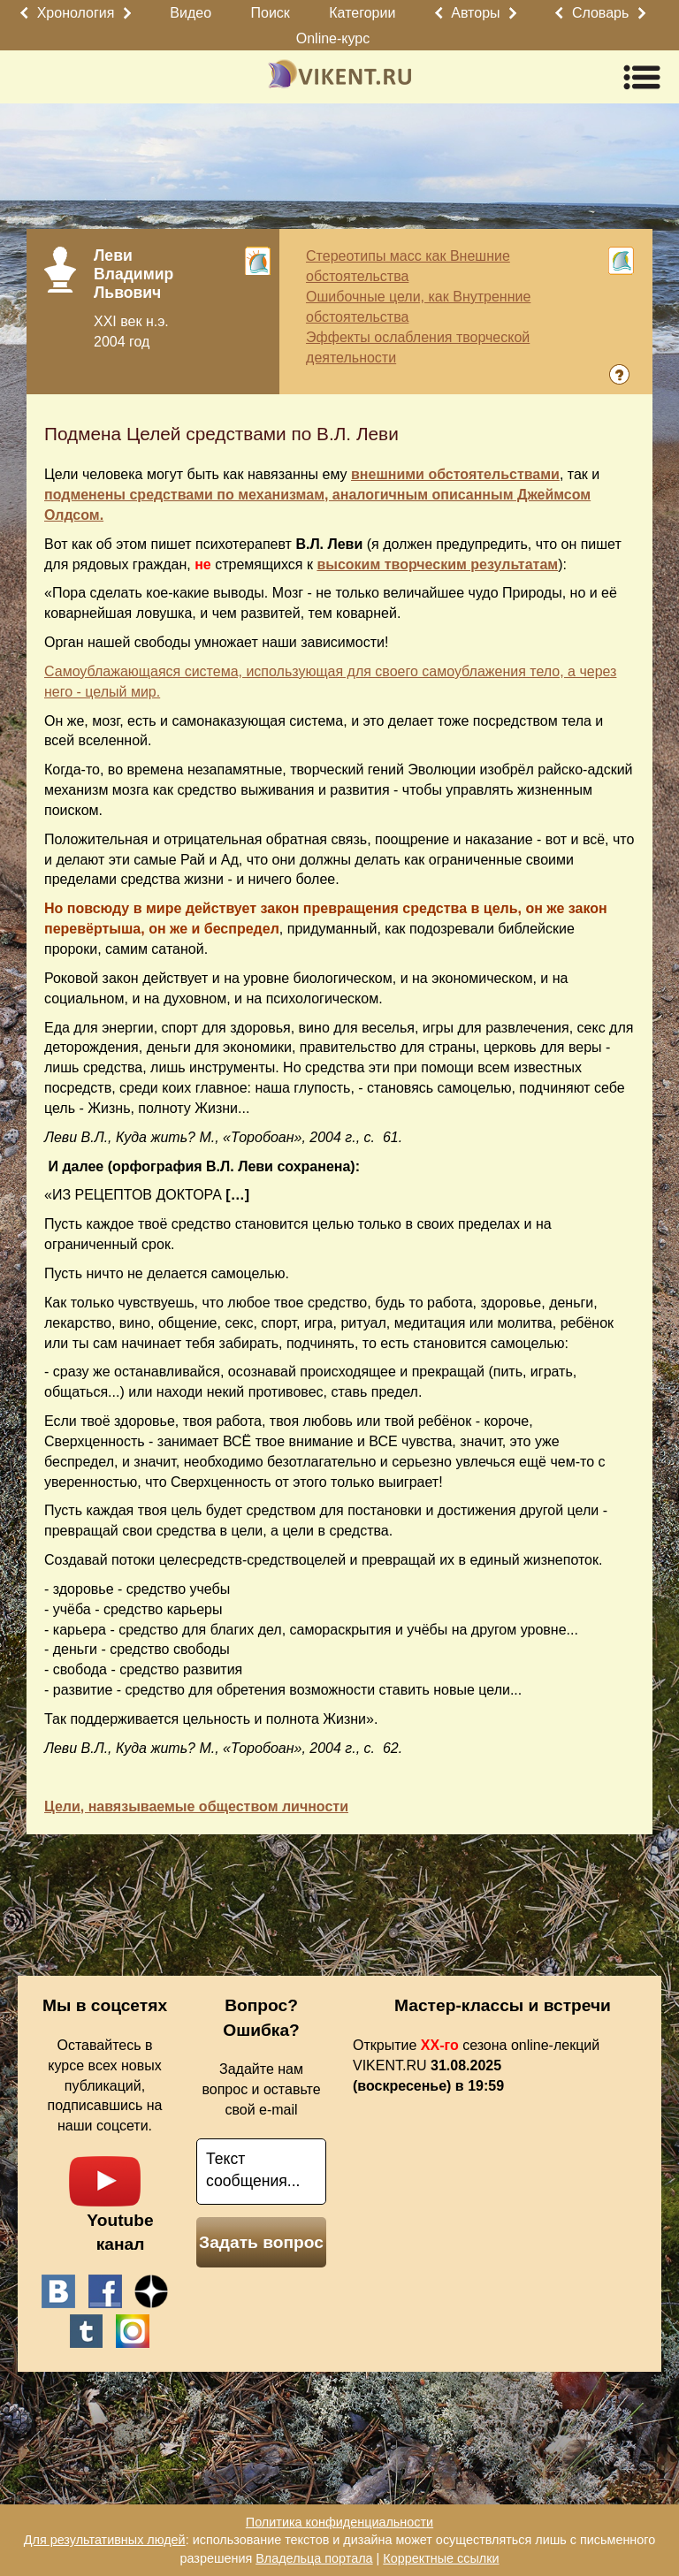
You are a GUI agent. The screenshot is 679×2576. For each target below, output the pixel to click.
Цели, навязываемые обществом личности (196, 1806)
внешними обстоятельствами (455, 474)
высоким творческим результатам (437, 564)
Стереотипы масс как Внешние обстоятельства (408, 266)
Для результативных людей (105, 2540)
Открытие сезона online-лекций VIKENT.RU (476, 2065)
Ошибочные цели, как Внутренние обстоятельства (418, 306)
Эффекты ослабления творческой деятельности (418, 347)
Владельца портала (314, 2558)
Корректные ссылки (441, 2558)
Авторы (475, 12)
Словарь (600, 12)
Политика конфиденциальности (339, 2522)
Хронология (76, 12)
